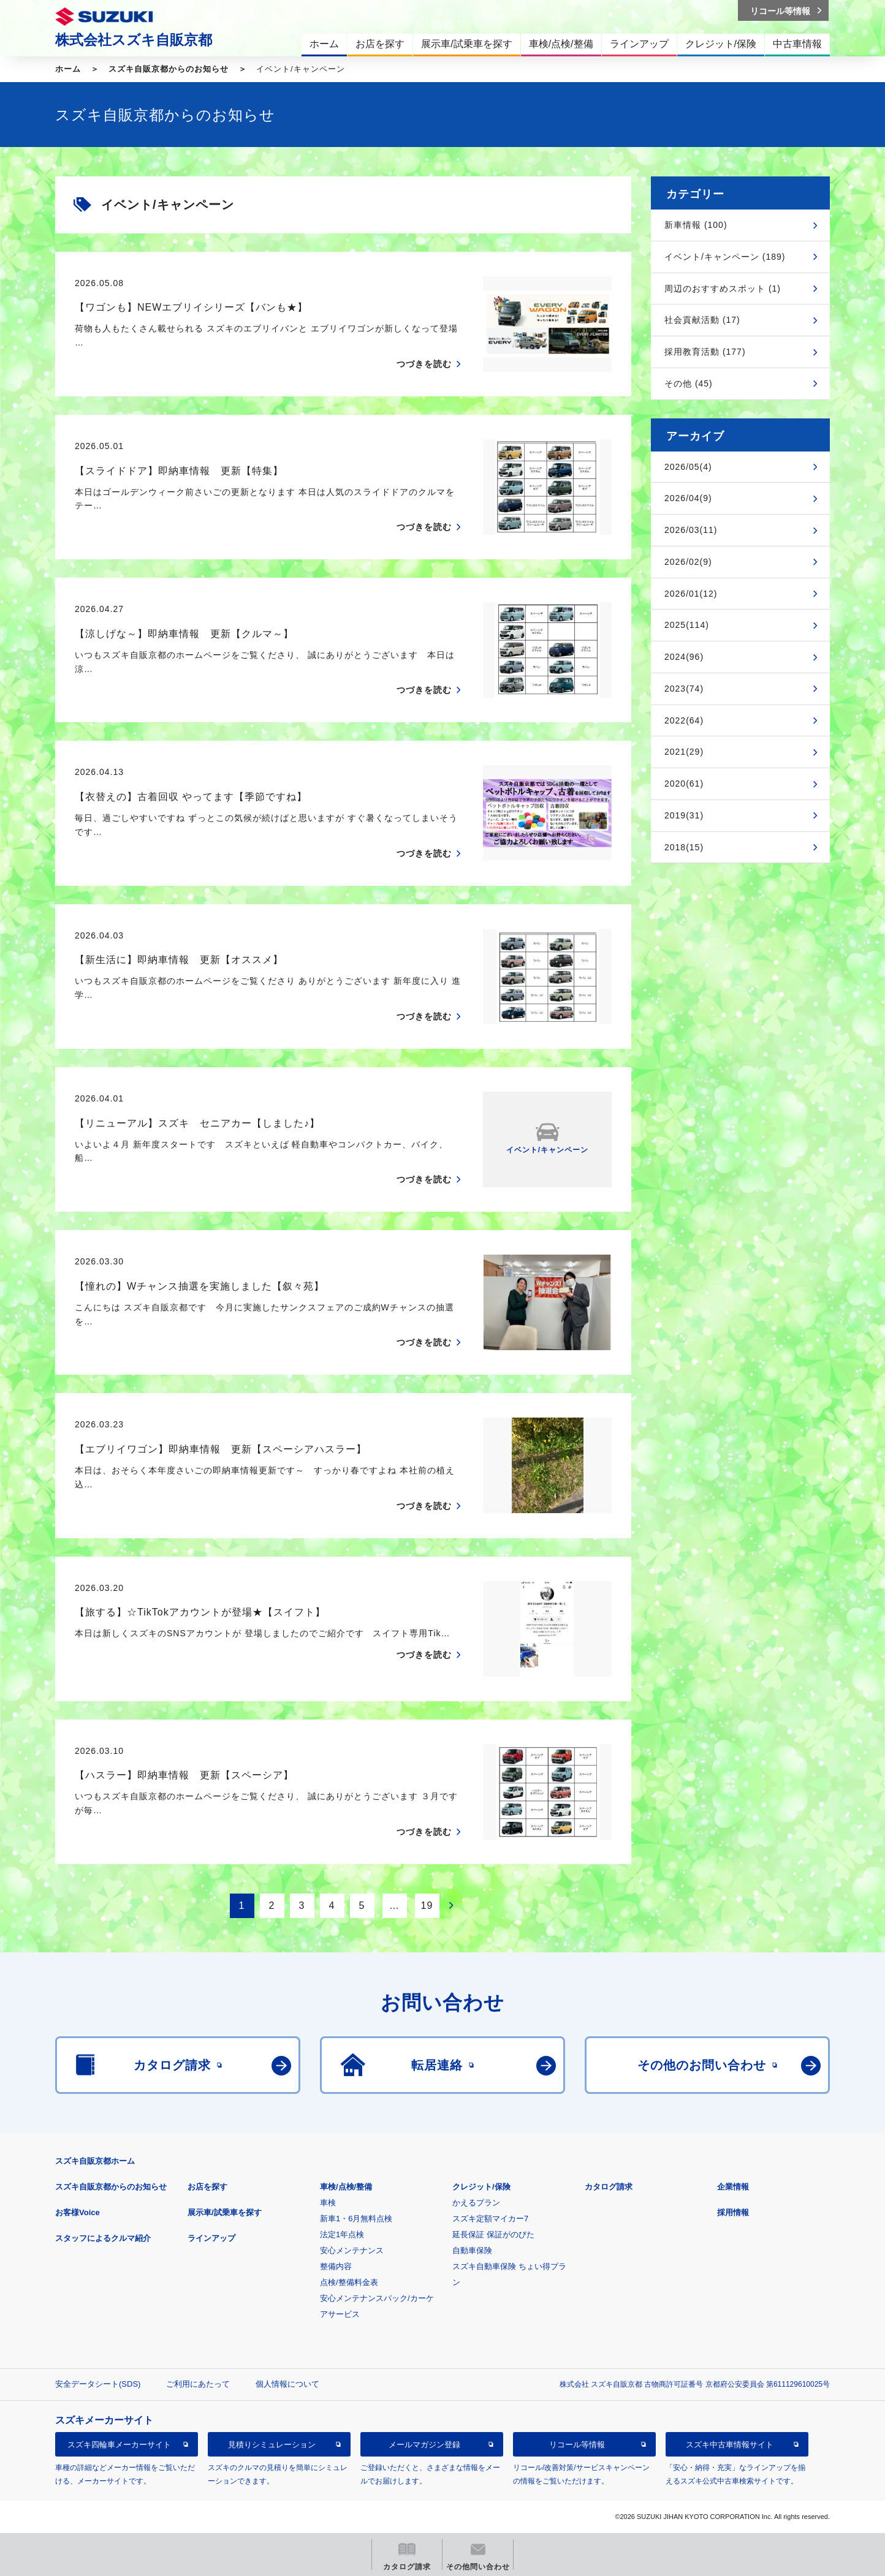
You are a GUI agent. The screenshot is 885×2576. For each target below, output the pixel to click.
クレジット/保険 (481, 2186)
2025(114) (686, 625)
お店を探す (207, 2186)
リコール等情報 (577, 2444)
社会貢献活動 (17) (702, 320)
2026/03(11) (691, 530)
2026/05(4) (688, 467)
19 (427, 1905)
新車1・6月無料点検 (356, 2218)
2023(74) (684, 688)
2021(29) (684, 752)
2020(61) (684, 783)
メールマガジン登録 (424, 2444)
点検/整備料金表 (349, 2282)
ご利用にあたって (198, 2384)
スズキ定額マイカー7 (490, 2218)
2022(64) (684, 720)
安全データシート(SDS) (97, 2384)
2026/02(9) (688, 562)
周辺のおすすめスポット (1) (722, 288)
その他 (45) (688, 383)
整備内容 (336, 2266)
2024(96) (684, 657)
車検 (328, 2202)
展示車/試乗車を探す (225, 2212)
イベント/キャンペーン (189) (724, 257)
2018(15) (684, 847)
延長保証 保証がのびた (493, 2234)
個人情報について (287, 2384)
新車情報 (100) (695, 225)
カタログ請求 (608, 2186)
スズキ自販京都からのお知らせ (168, 69)
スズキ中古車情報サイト (729, 2444)
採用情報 (733, 2212)
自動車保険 (472, 2250)
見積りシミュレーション (272, 2444)
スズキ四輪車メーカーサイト (119, 2444)
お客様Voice (77, 2212)
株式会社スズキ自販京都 (133, 40)
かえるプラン (476, 2202)
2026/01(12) (691, 594)
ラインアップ (211, 2238)
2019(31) (684, 815)
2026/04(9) (688, 498)
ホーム (68, 69)
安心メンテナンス (352, 2250)
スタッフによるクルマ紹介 (103, 2238)
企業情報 (733, 2186)
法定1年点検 (342, 2234)
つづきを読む (424, 364)
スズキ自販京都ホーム (95, 2161)
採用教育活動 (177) (705, 352)
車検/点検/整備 (346, 2186)
